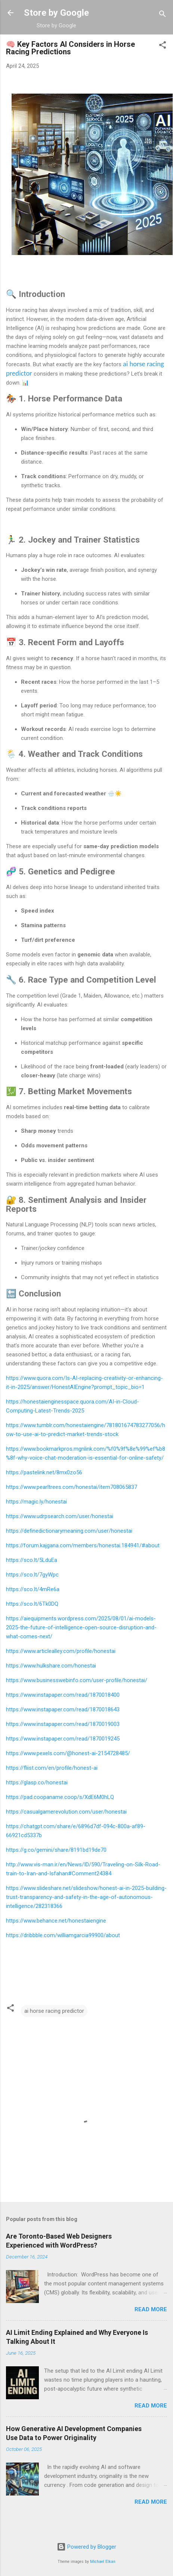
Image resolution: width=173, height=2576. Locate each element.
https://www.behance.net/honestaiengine (56, 1920)
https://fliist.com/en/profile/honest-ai (52, 1768)
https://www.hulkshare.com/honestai (51, 1665)
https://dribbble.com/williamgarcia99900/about (63, 1935)
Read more (151, 2309)
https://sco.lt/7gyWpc (32, 1574)
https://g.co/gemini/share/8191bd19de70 (56, 1850)
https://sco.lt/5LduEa (31, 1560)
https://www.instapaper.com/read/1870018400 (63, 1694)
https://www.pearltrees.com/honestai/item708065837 (71, 1487)
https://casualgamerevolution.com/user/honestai (66, 1811)
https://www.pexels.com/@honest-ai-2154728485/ (68, 1753)
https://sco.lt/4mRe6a (32, 1589)
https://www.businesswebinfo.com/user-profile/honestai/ (76, 1680)
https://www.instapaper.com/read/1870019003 (63, 1724)
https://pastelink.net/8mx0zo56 (44, 1472)
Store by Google (56, 12)
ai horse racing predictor (54, 2011)
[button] (162, 46)
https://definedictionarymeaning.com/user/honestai (69, 1530)
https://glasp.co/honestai (37, 1782)
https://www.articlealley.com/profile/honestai (60, 1651)
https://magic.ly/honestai (36, 1501)
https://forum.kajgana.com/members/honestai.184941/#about (83, 1545)
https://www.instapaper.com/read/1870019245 (63, 1738)
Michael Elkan (102, 2561)
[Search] (162, 15)
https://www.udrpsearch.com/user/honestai (59, 1516)
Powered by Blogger (86, 2546)
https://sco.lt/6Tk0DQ (32, 1603)
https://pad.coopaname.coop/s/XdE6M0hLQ (60, 1797)
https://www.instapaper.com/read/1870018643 (63, 1709)
